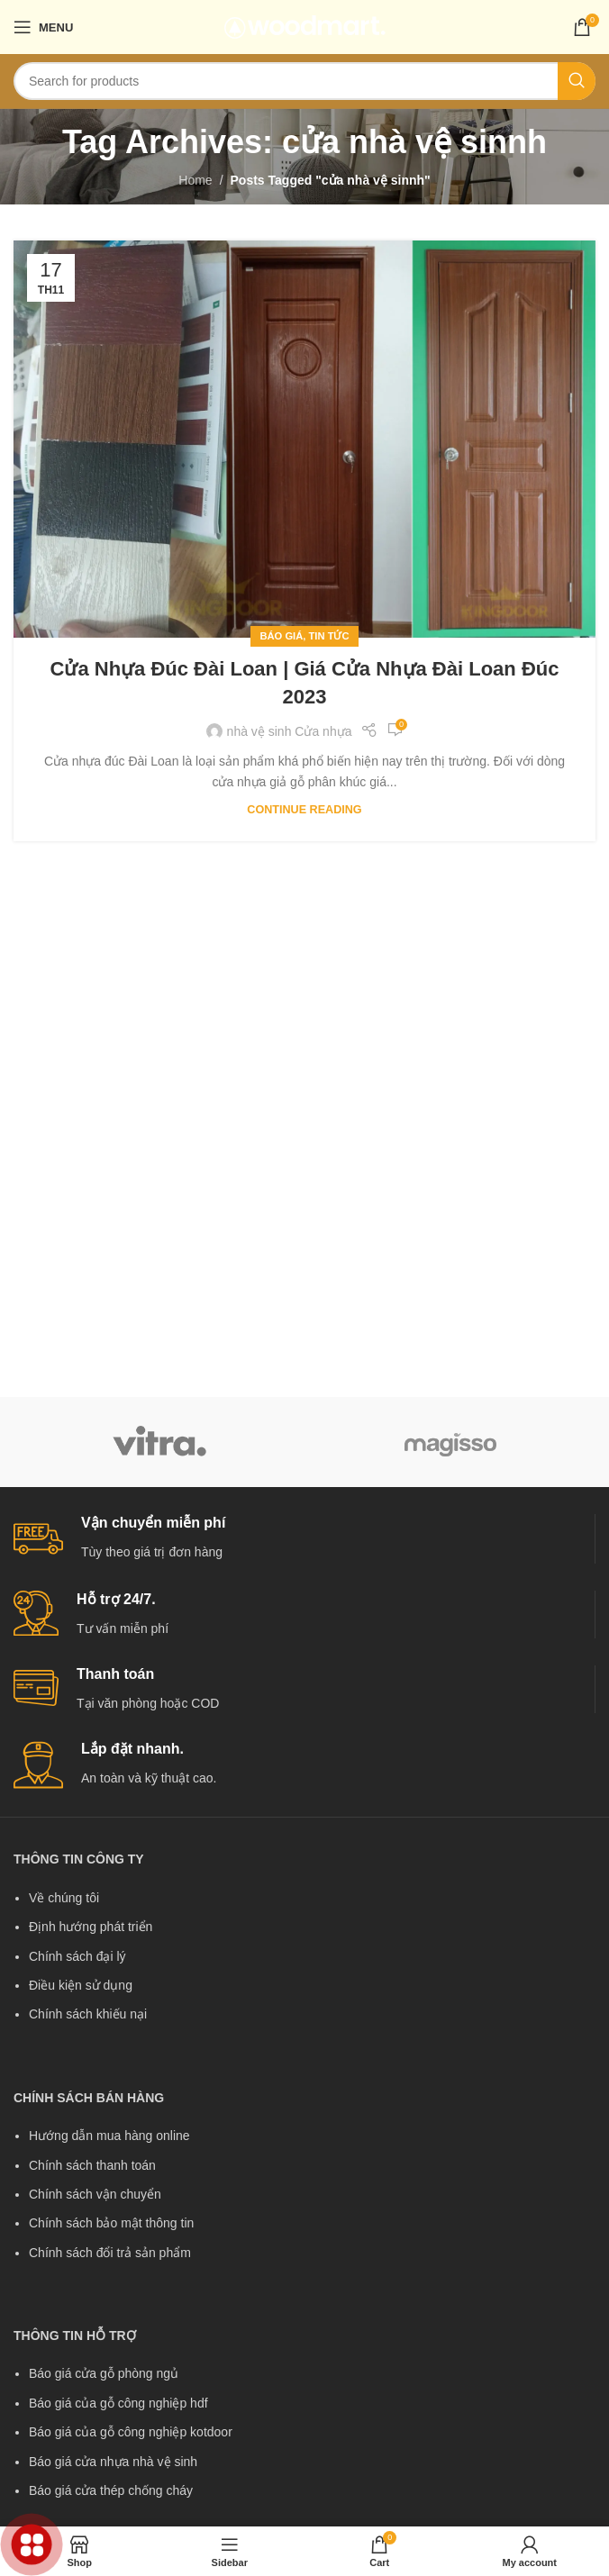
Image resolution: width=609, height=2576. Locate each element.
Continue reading (304, 809)
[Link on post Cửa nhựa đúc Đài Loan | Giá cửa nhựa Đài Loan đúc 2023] (304, 439)
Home (195, 180)
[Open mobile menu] (43, 27)
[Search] (304, 81)
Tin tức (329, 635)
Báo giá (281, 635)
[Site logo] (305, 26)
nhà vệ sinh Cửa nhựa (289, 731)
